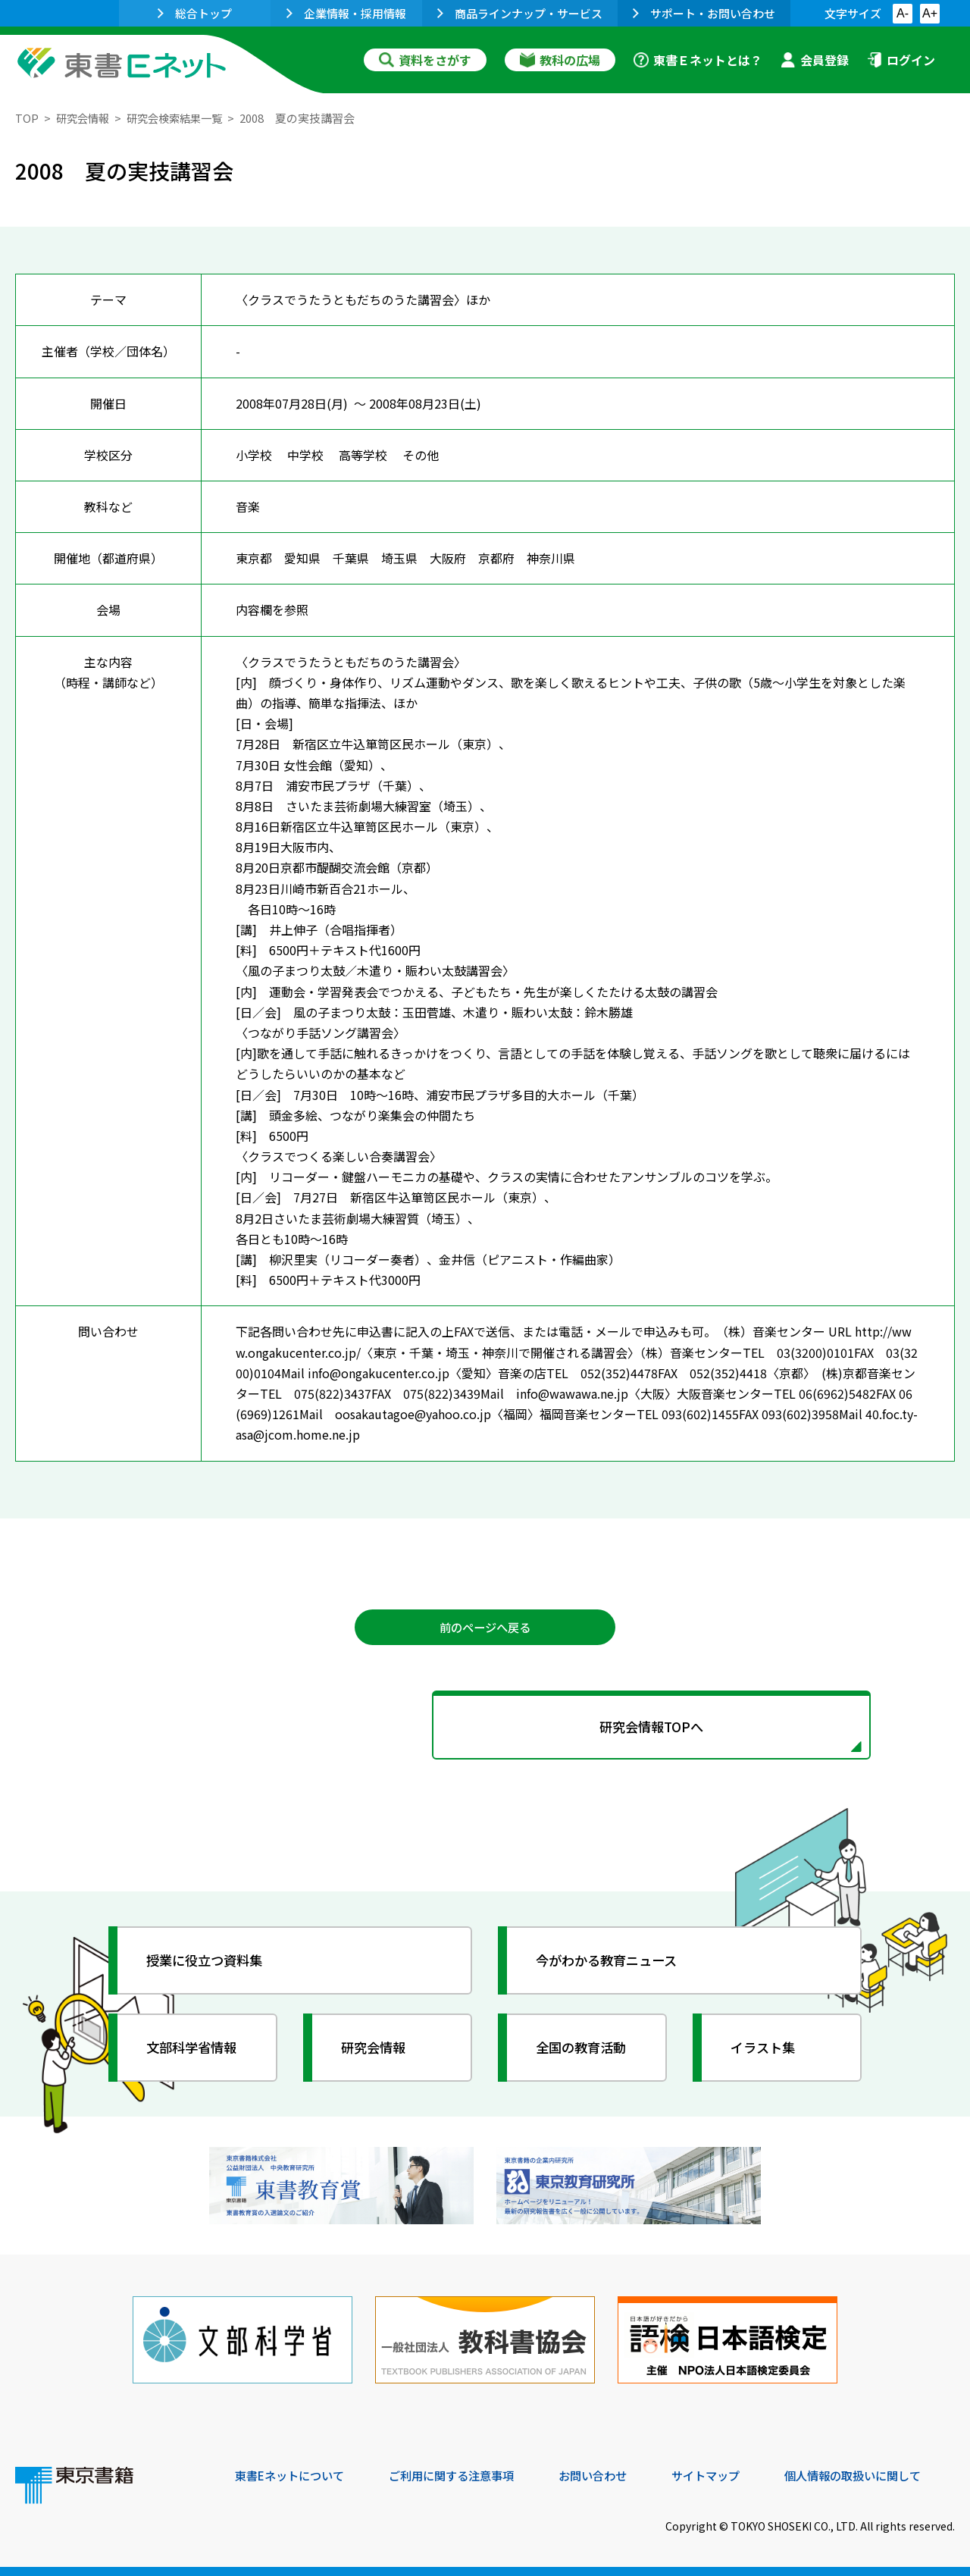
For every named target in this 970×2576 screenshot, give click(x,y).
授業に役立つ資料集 (209, 1965)
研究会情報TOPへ (485, 1730)
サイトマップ (728, 2474)
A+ (929, 13)
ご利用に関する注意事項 (463, 2474)
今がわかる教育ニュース (612, 1965)
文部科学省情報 (195, 2052)
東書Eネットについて (293, 2474)
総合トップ (195, 13)
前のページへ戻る (485, 1628)
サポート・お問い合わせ (704, 13)
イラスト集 (766, 2052)
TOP (27, 118)
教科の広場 (560, 60)
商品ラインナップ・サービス (519, 13)
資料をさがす (425, 60)
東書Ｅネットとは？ (698, 60)
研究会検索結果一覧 (181, 118)
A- (902, 13)
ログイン (901, 60)
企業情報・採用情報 (346, 13)
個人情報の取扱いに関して (882, 2474)
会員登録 (815, 60)
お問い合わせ (610, 2474)
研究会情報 (84, 118)
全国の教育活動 (585, 2052)
